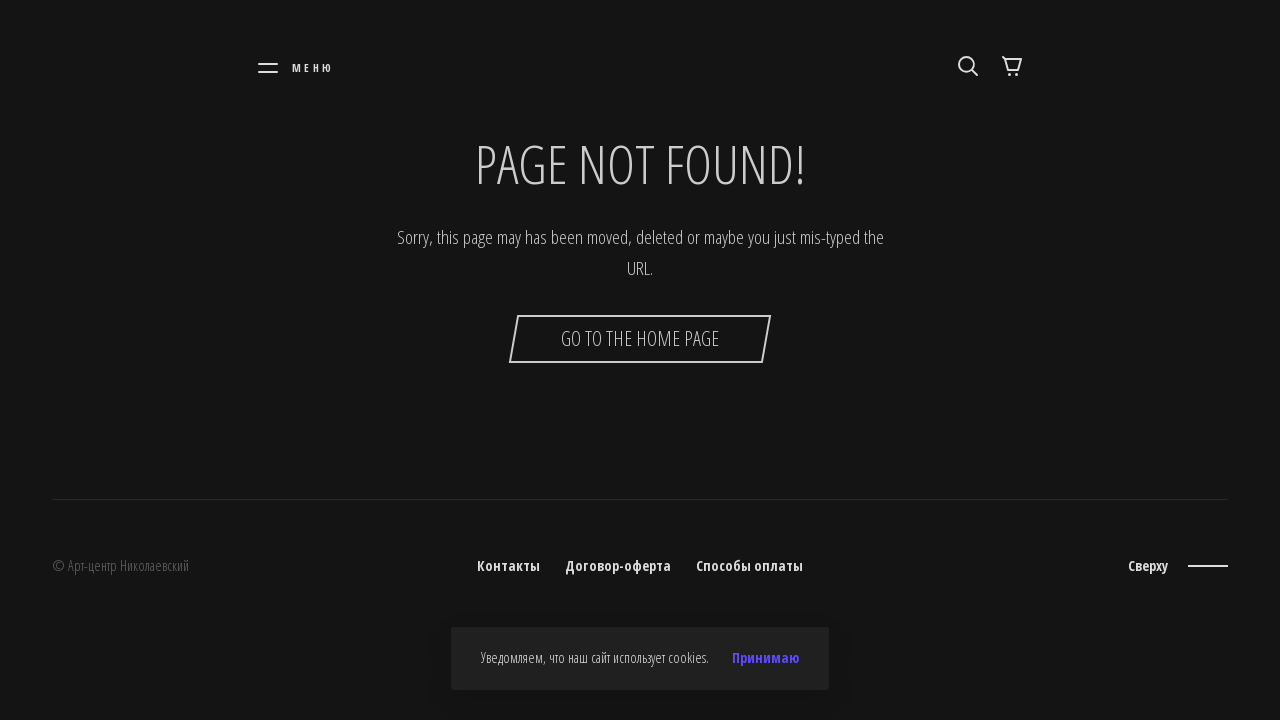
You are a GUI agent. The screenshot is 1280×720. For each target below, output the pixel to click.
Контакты (508, 565)
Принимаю (765, 658)
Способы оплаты (749, 565)
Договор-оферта (618, 565)
